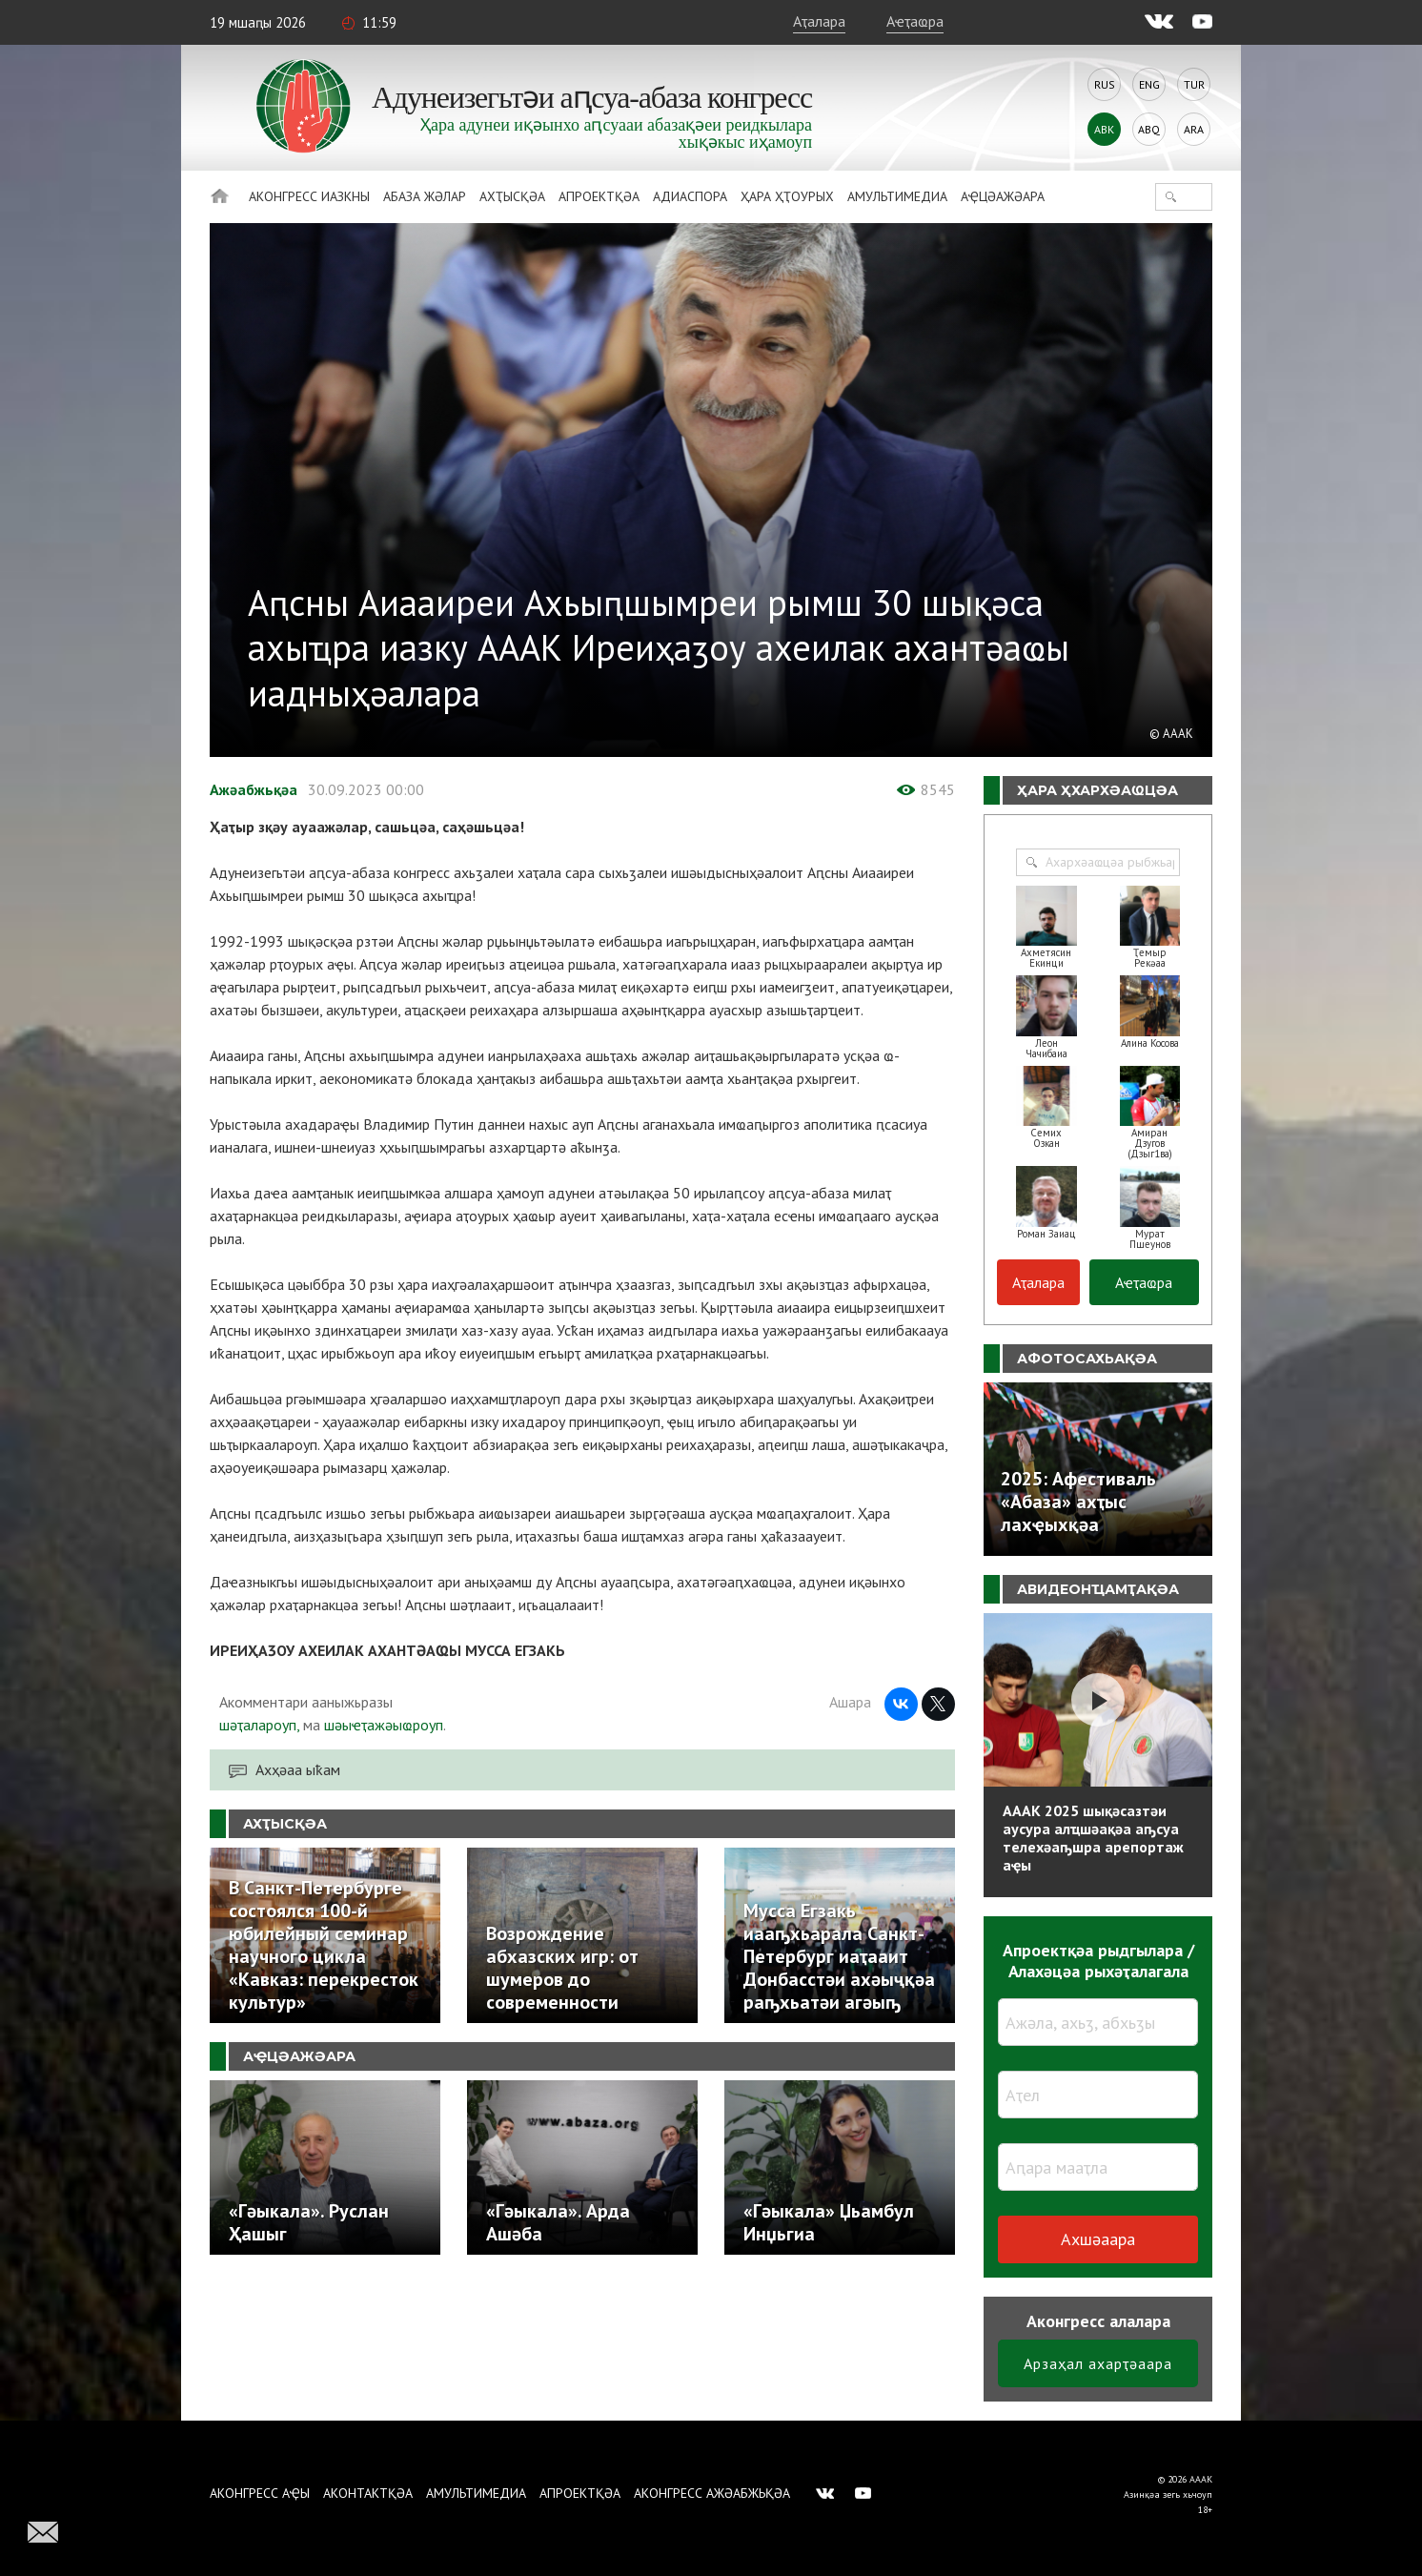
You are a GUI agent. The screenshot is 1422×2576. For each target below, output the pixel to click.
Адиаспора (690, 196)
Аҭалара (819, 21)
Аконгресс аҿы (260, 2493)
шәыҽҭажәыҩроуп (383, 1724)
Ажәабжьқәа (253, 789)
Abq (1149, 129)
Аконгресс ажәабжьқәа (712, 2493)
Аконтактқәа (368, 2493)
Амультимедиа (897, 196)
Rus (1104, 84)
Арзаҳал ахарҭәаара (1098, 2363)
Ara (1194, 129)
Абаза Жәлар (424, 196)
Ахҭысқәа (512, 196)
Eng (1149, 84)
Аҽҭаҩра (915, 21)
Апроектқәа (599, 196)
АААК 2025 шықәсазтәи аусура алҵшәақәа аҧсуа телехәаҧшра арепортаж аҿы (1093, 1837)
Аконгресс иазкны (309, 196)
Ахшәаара (1098, 2239)
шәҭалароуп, (259, 1724)
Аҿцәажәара (1003, 196)
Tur (1194, 84)
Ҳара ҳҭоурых (787, 196)
